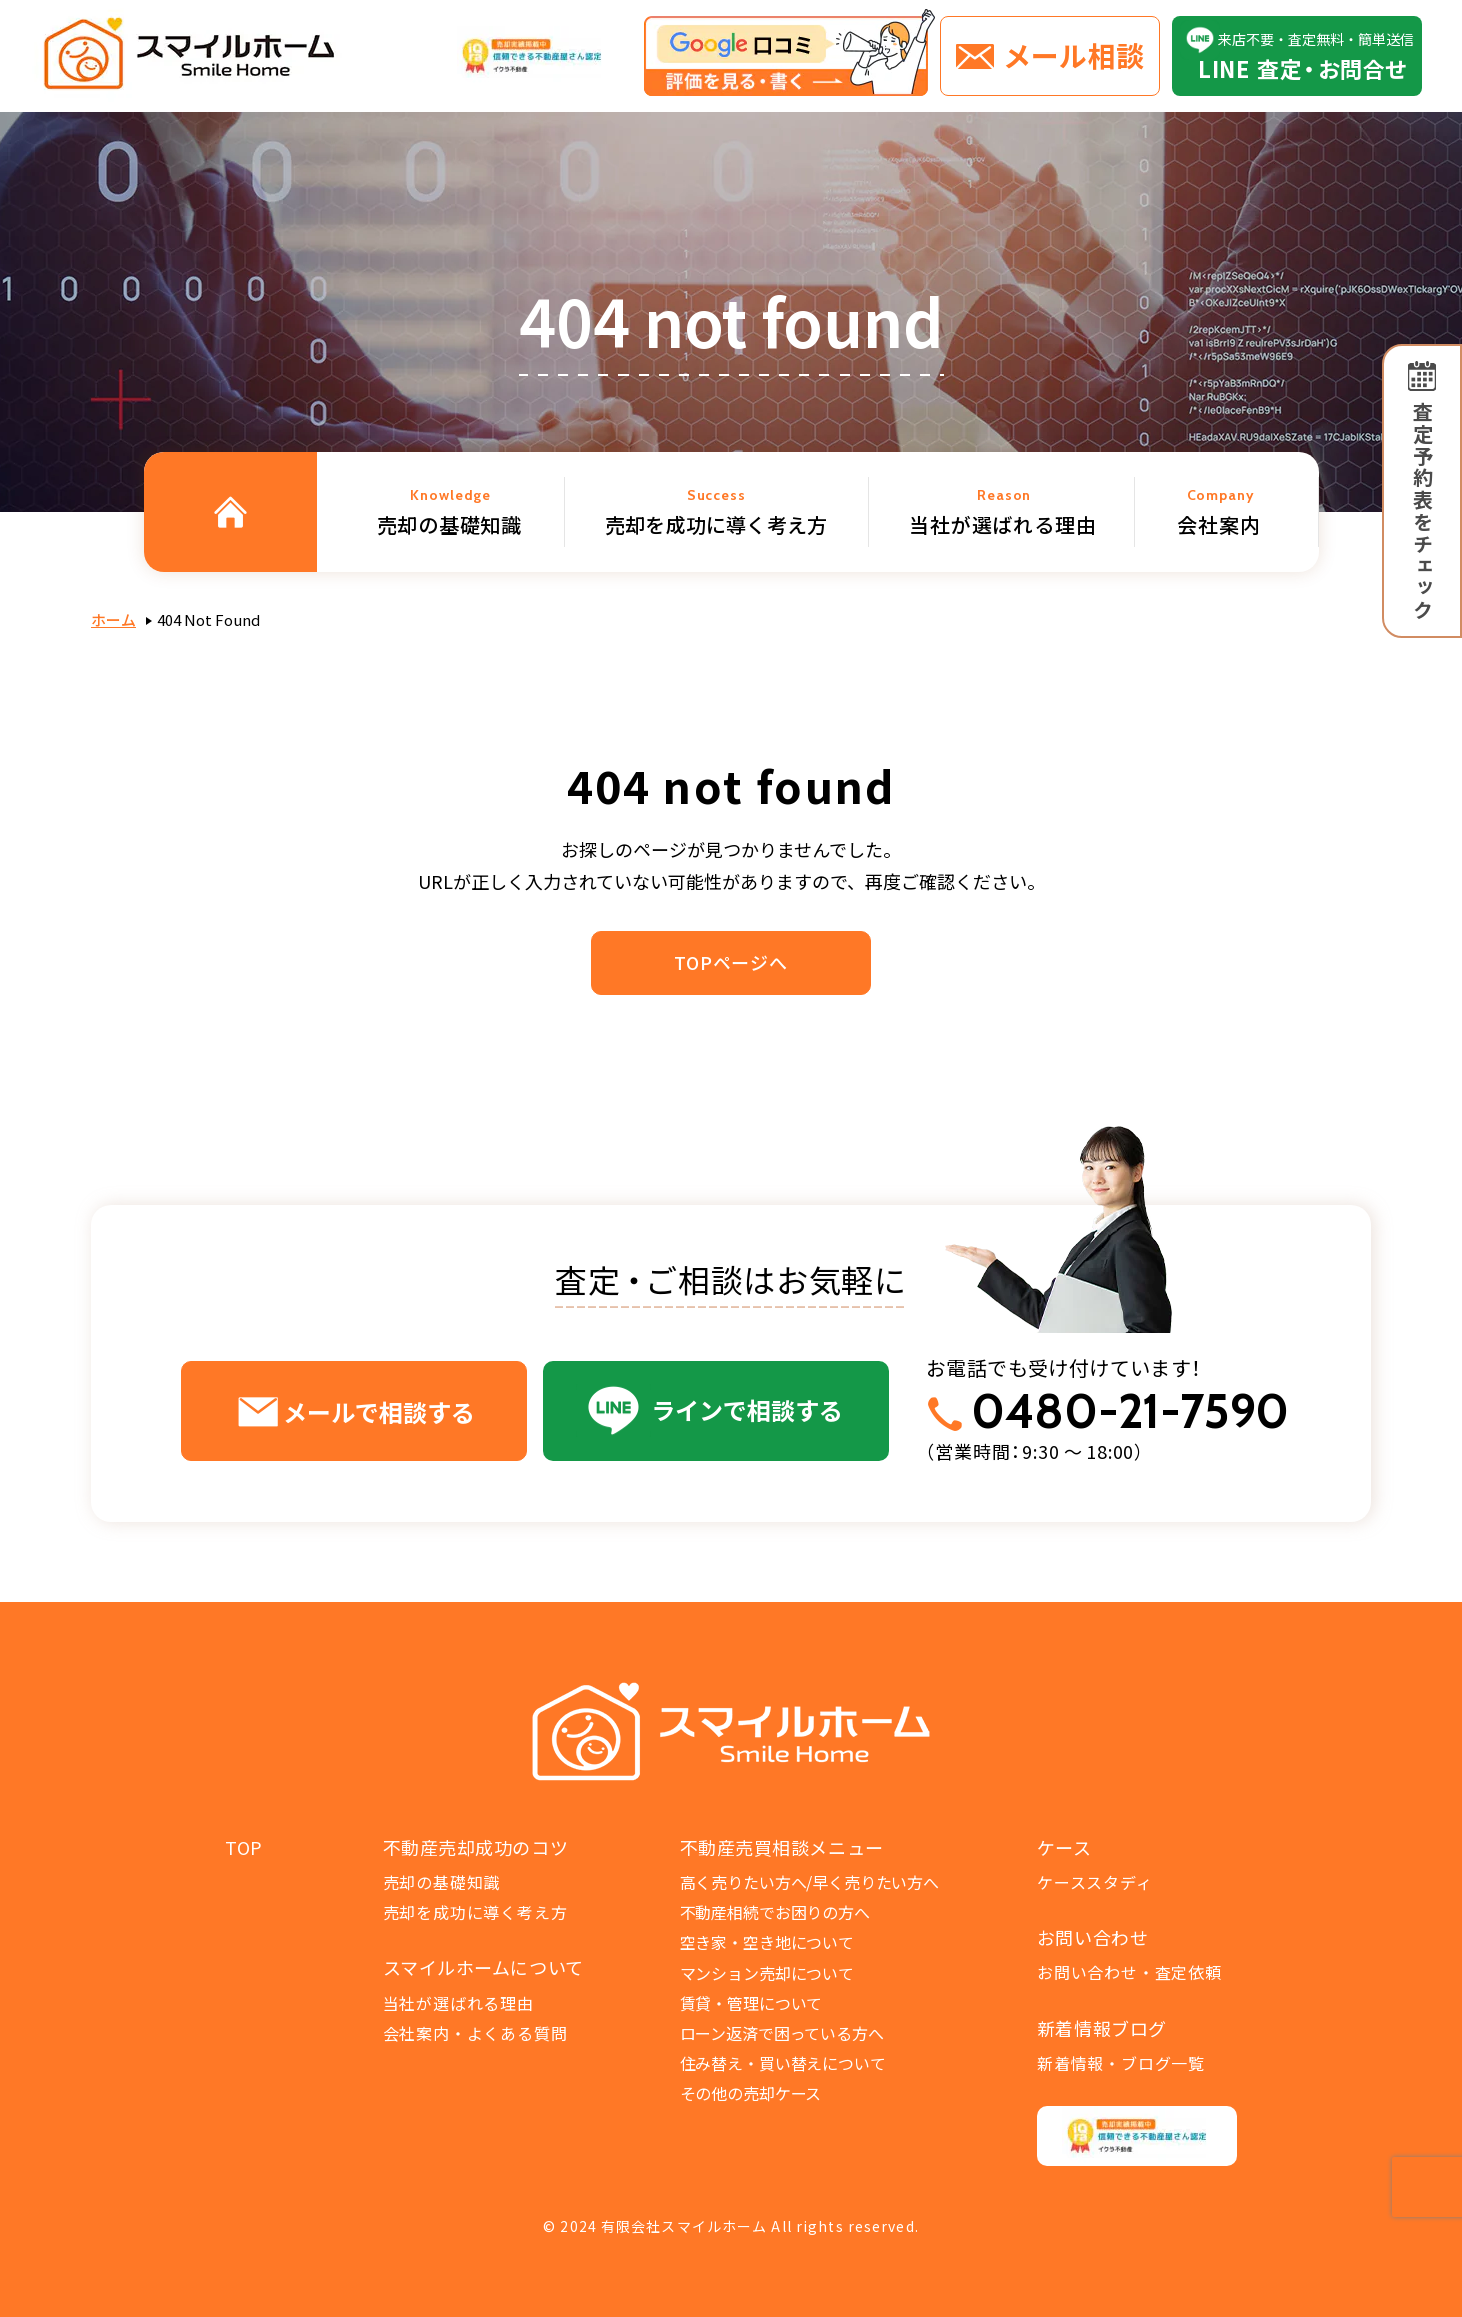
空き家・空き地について (767, 1942)
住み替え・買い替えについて (783, 2063)
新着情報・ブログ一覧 (1121, 2063)
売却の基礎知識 (442, 1882)
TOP (244, 1847)
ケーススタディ (1095, 1882)
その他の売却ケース (751, 2093)
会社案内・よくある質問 (475, 2033)
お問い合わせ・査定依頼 (1129, 1972)
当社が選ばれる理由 (458, 2003)
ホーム (113, 619)
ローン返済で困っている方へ (782, 2033)
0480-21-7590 (1130, 1411)
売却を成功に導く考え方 (475, 1912)
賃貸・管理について (751, 2003)
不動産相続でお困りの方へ (775, 1912)
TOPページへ (731, 962)
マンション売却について (767, 1973)
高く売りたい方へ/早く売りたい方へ (809, 1882)
